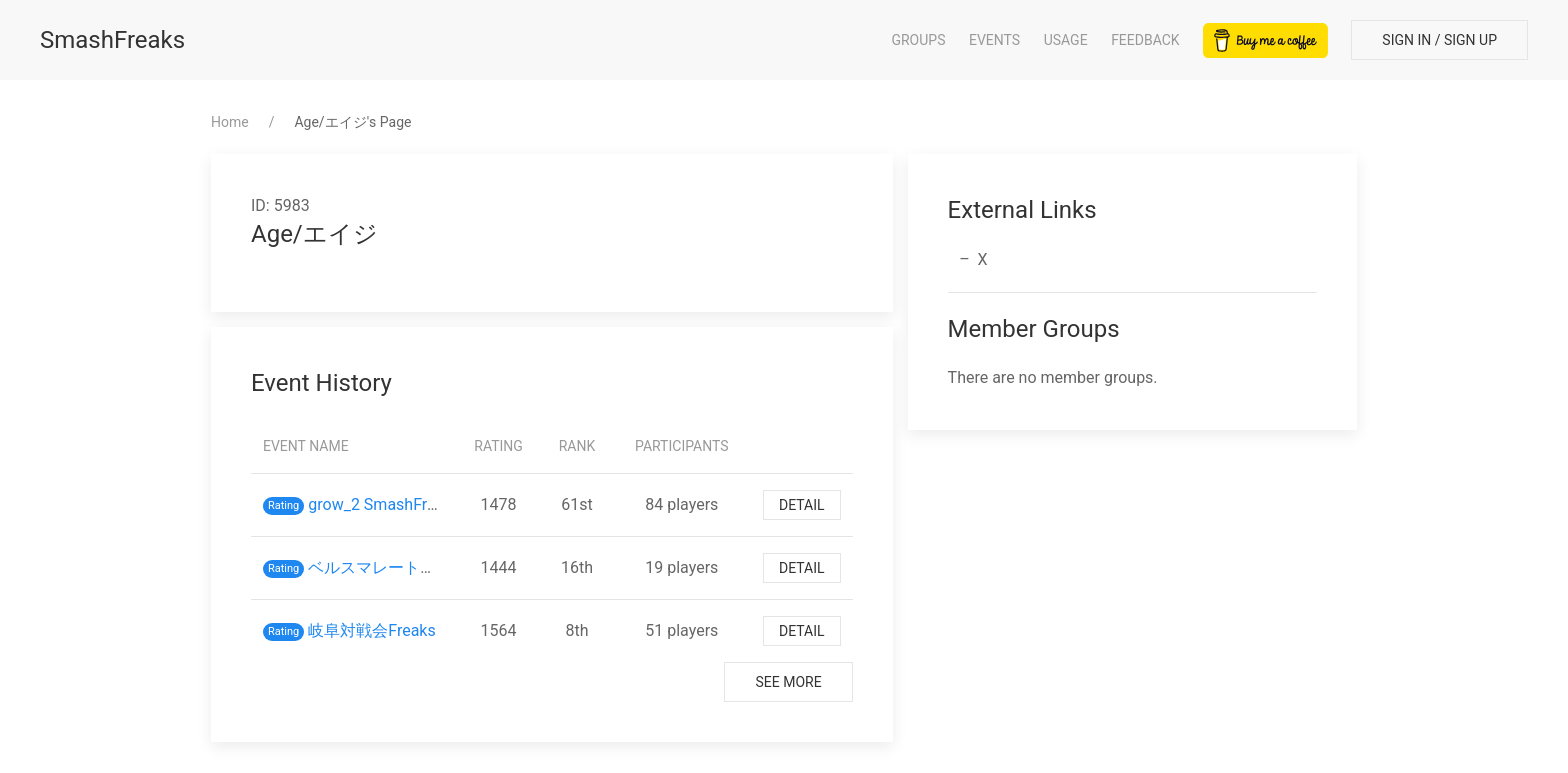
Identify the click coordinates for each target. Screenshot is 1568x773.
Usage (1066, 40)
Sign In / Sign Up (1439, 40)
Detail (802, 505)
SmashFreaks (112, 40)
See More (788, 682)
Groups (918, 40)
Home (230, 122)
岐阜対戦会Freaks (371, 630)
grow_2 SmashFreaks (384, 504)
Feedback (1145, 40)
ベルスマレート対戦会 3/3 (408, 567)
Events (994, 40)
